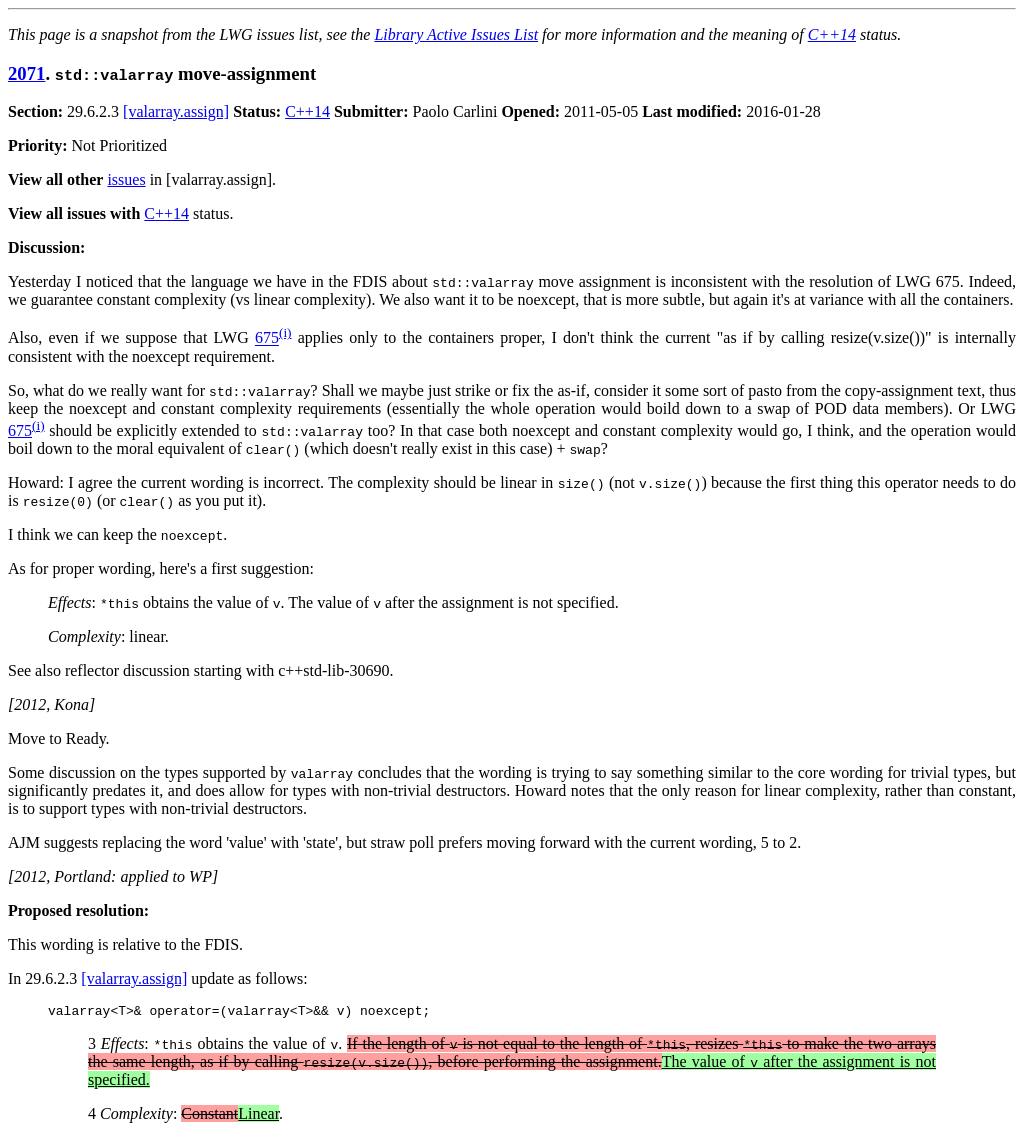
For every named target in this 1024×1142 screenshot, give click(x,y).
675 (267, 338)
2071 (26, 73)
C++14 (832, 34)
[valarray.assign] (176, 111)
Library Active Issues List (456, 34)
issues (126, 179)
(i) (285, 332)
